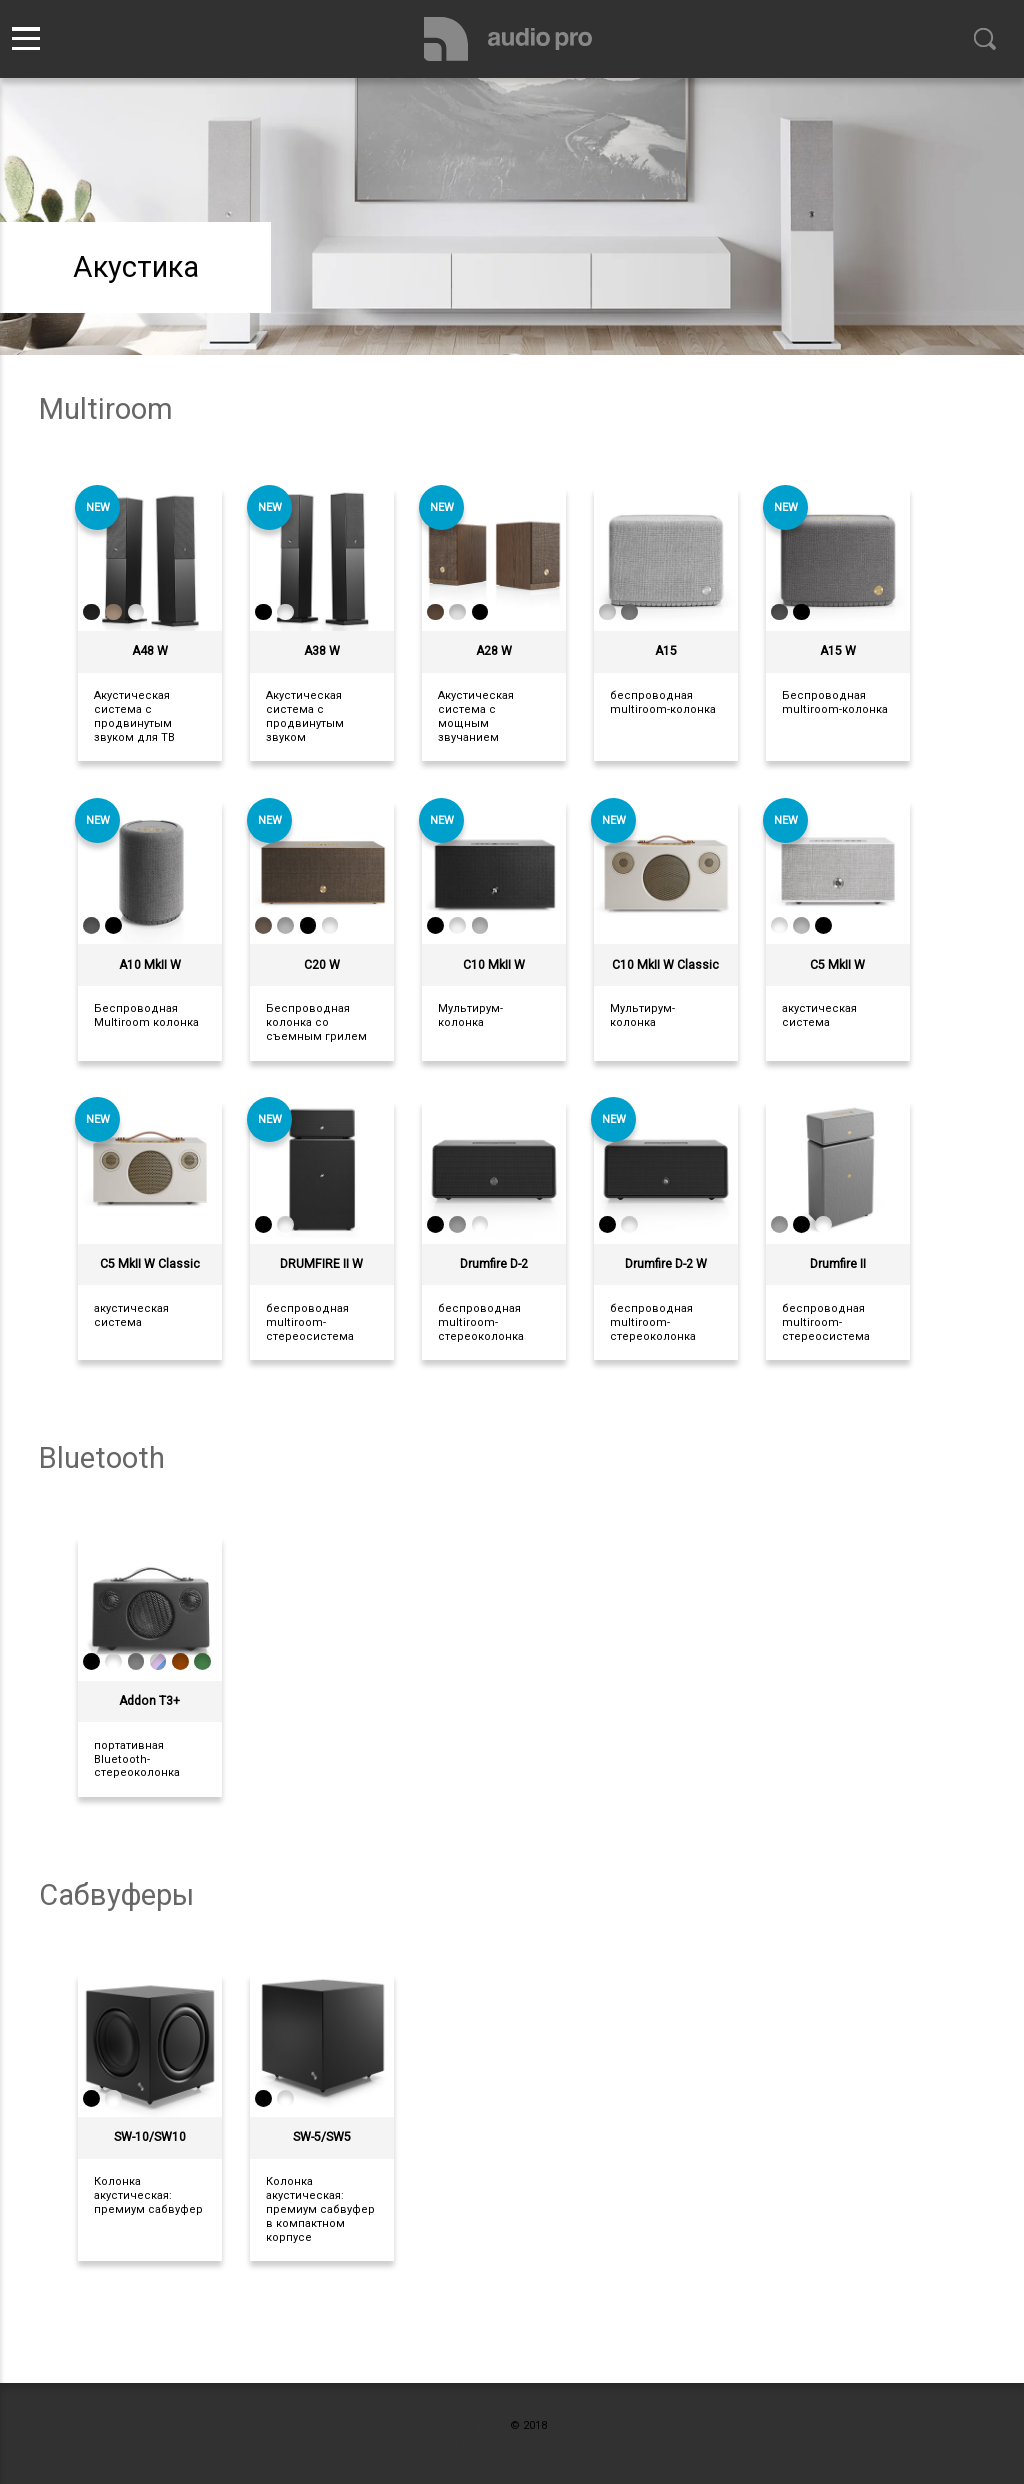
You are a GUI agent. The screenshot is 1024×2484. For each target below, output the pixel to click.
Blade (492, 2425)
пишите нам (572, 2442)
